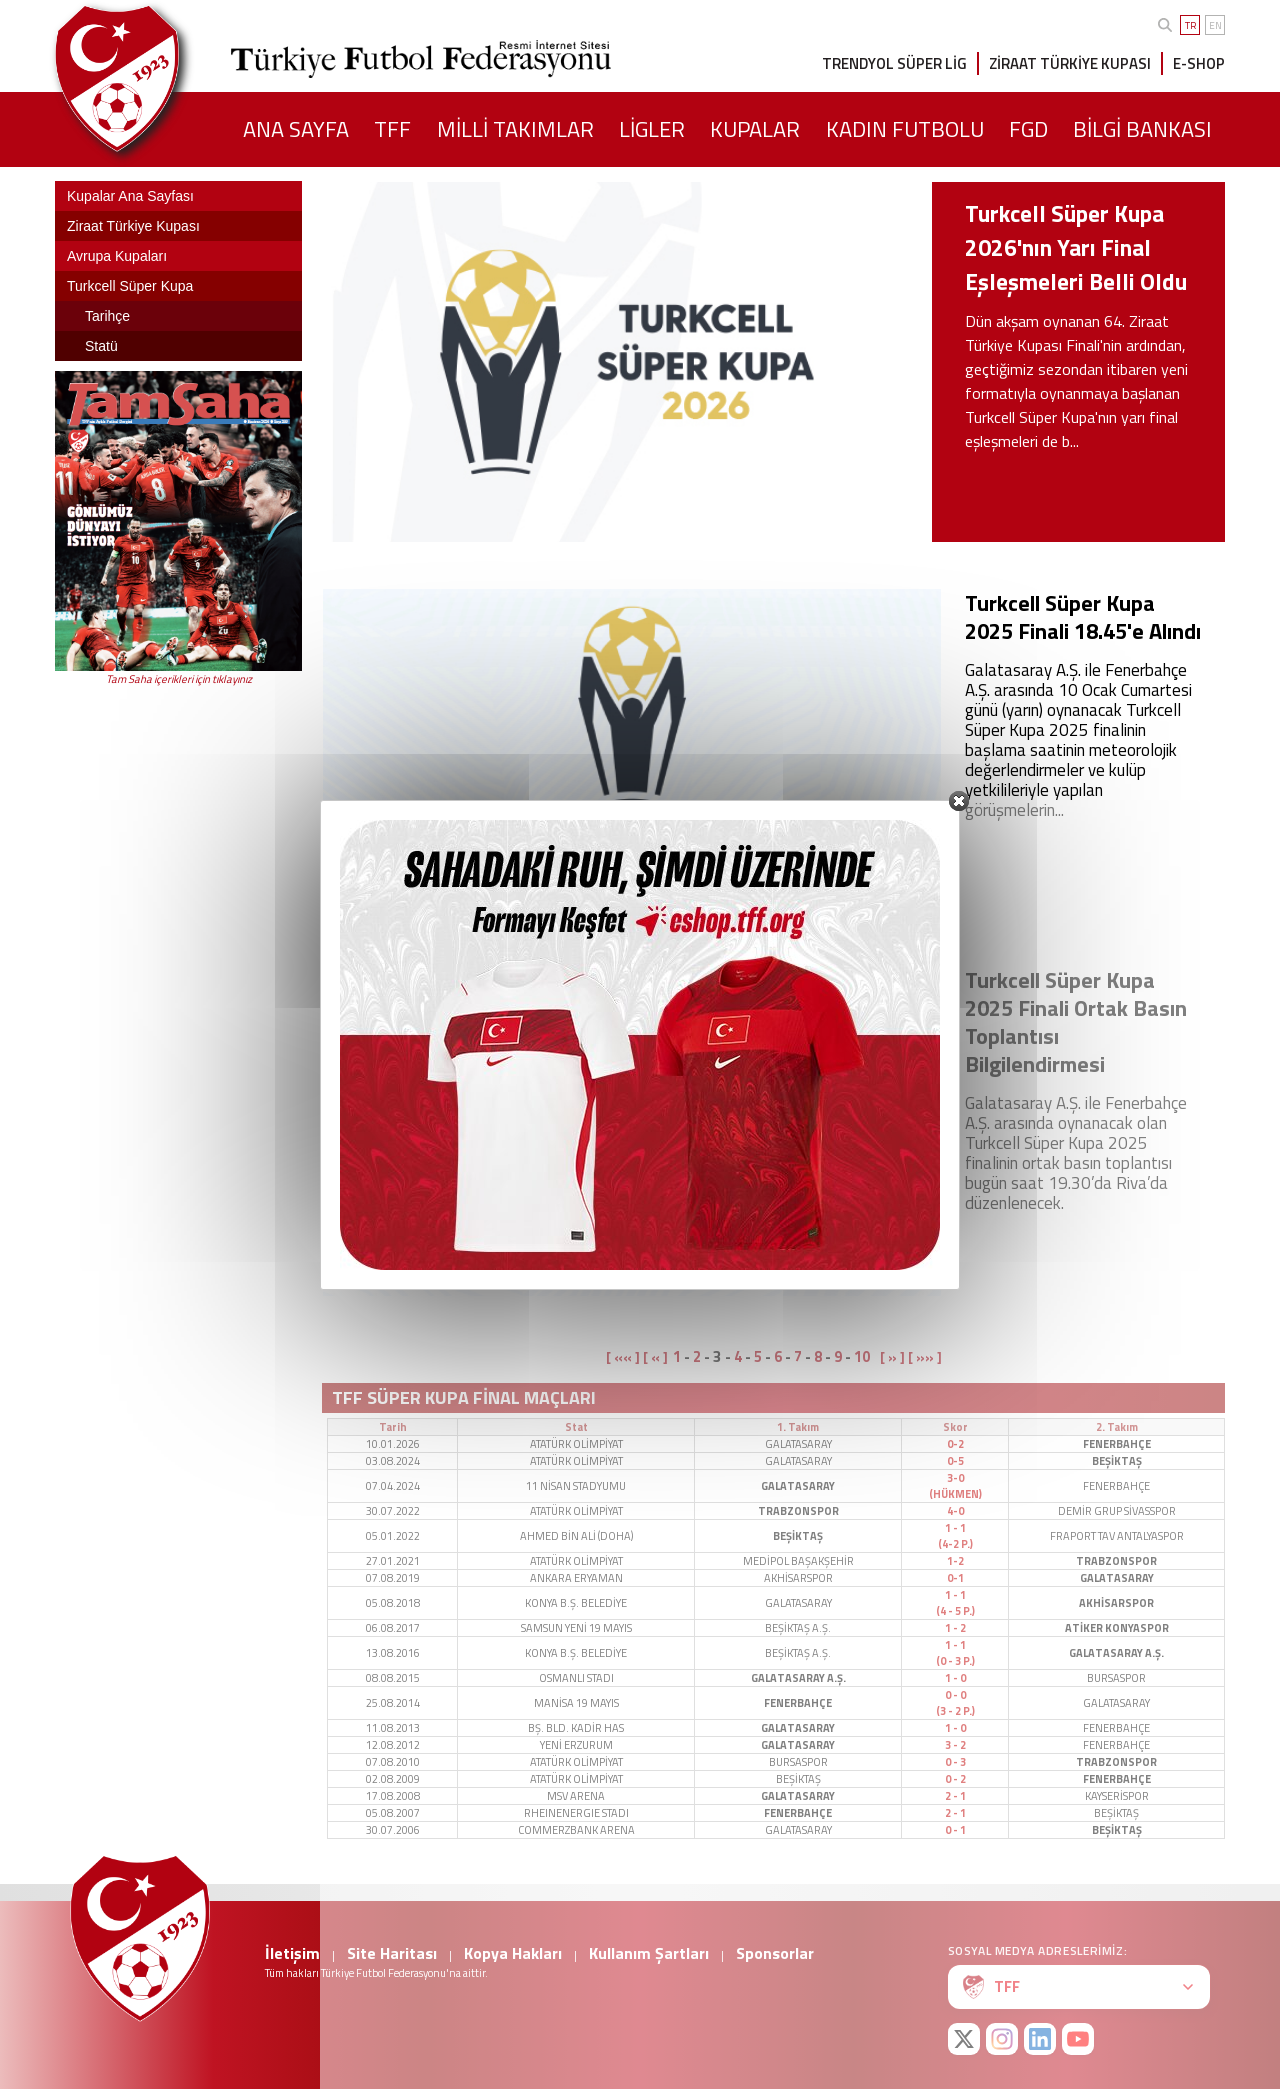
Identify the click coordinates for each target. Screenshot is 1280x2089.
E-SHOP (1199, 63)
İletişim (292, 1953)
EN (1215, 25)
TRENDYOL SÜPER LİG (894, 63)
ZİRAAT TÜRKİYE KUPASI (1070, 63)
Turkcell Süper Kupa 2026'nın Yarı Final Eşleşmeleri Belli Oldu (1076, 247)
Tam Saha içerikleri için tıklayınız (179, 679)
